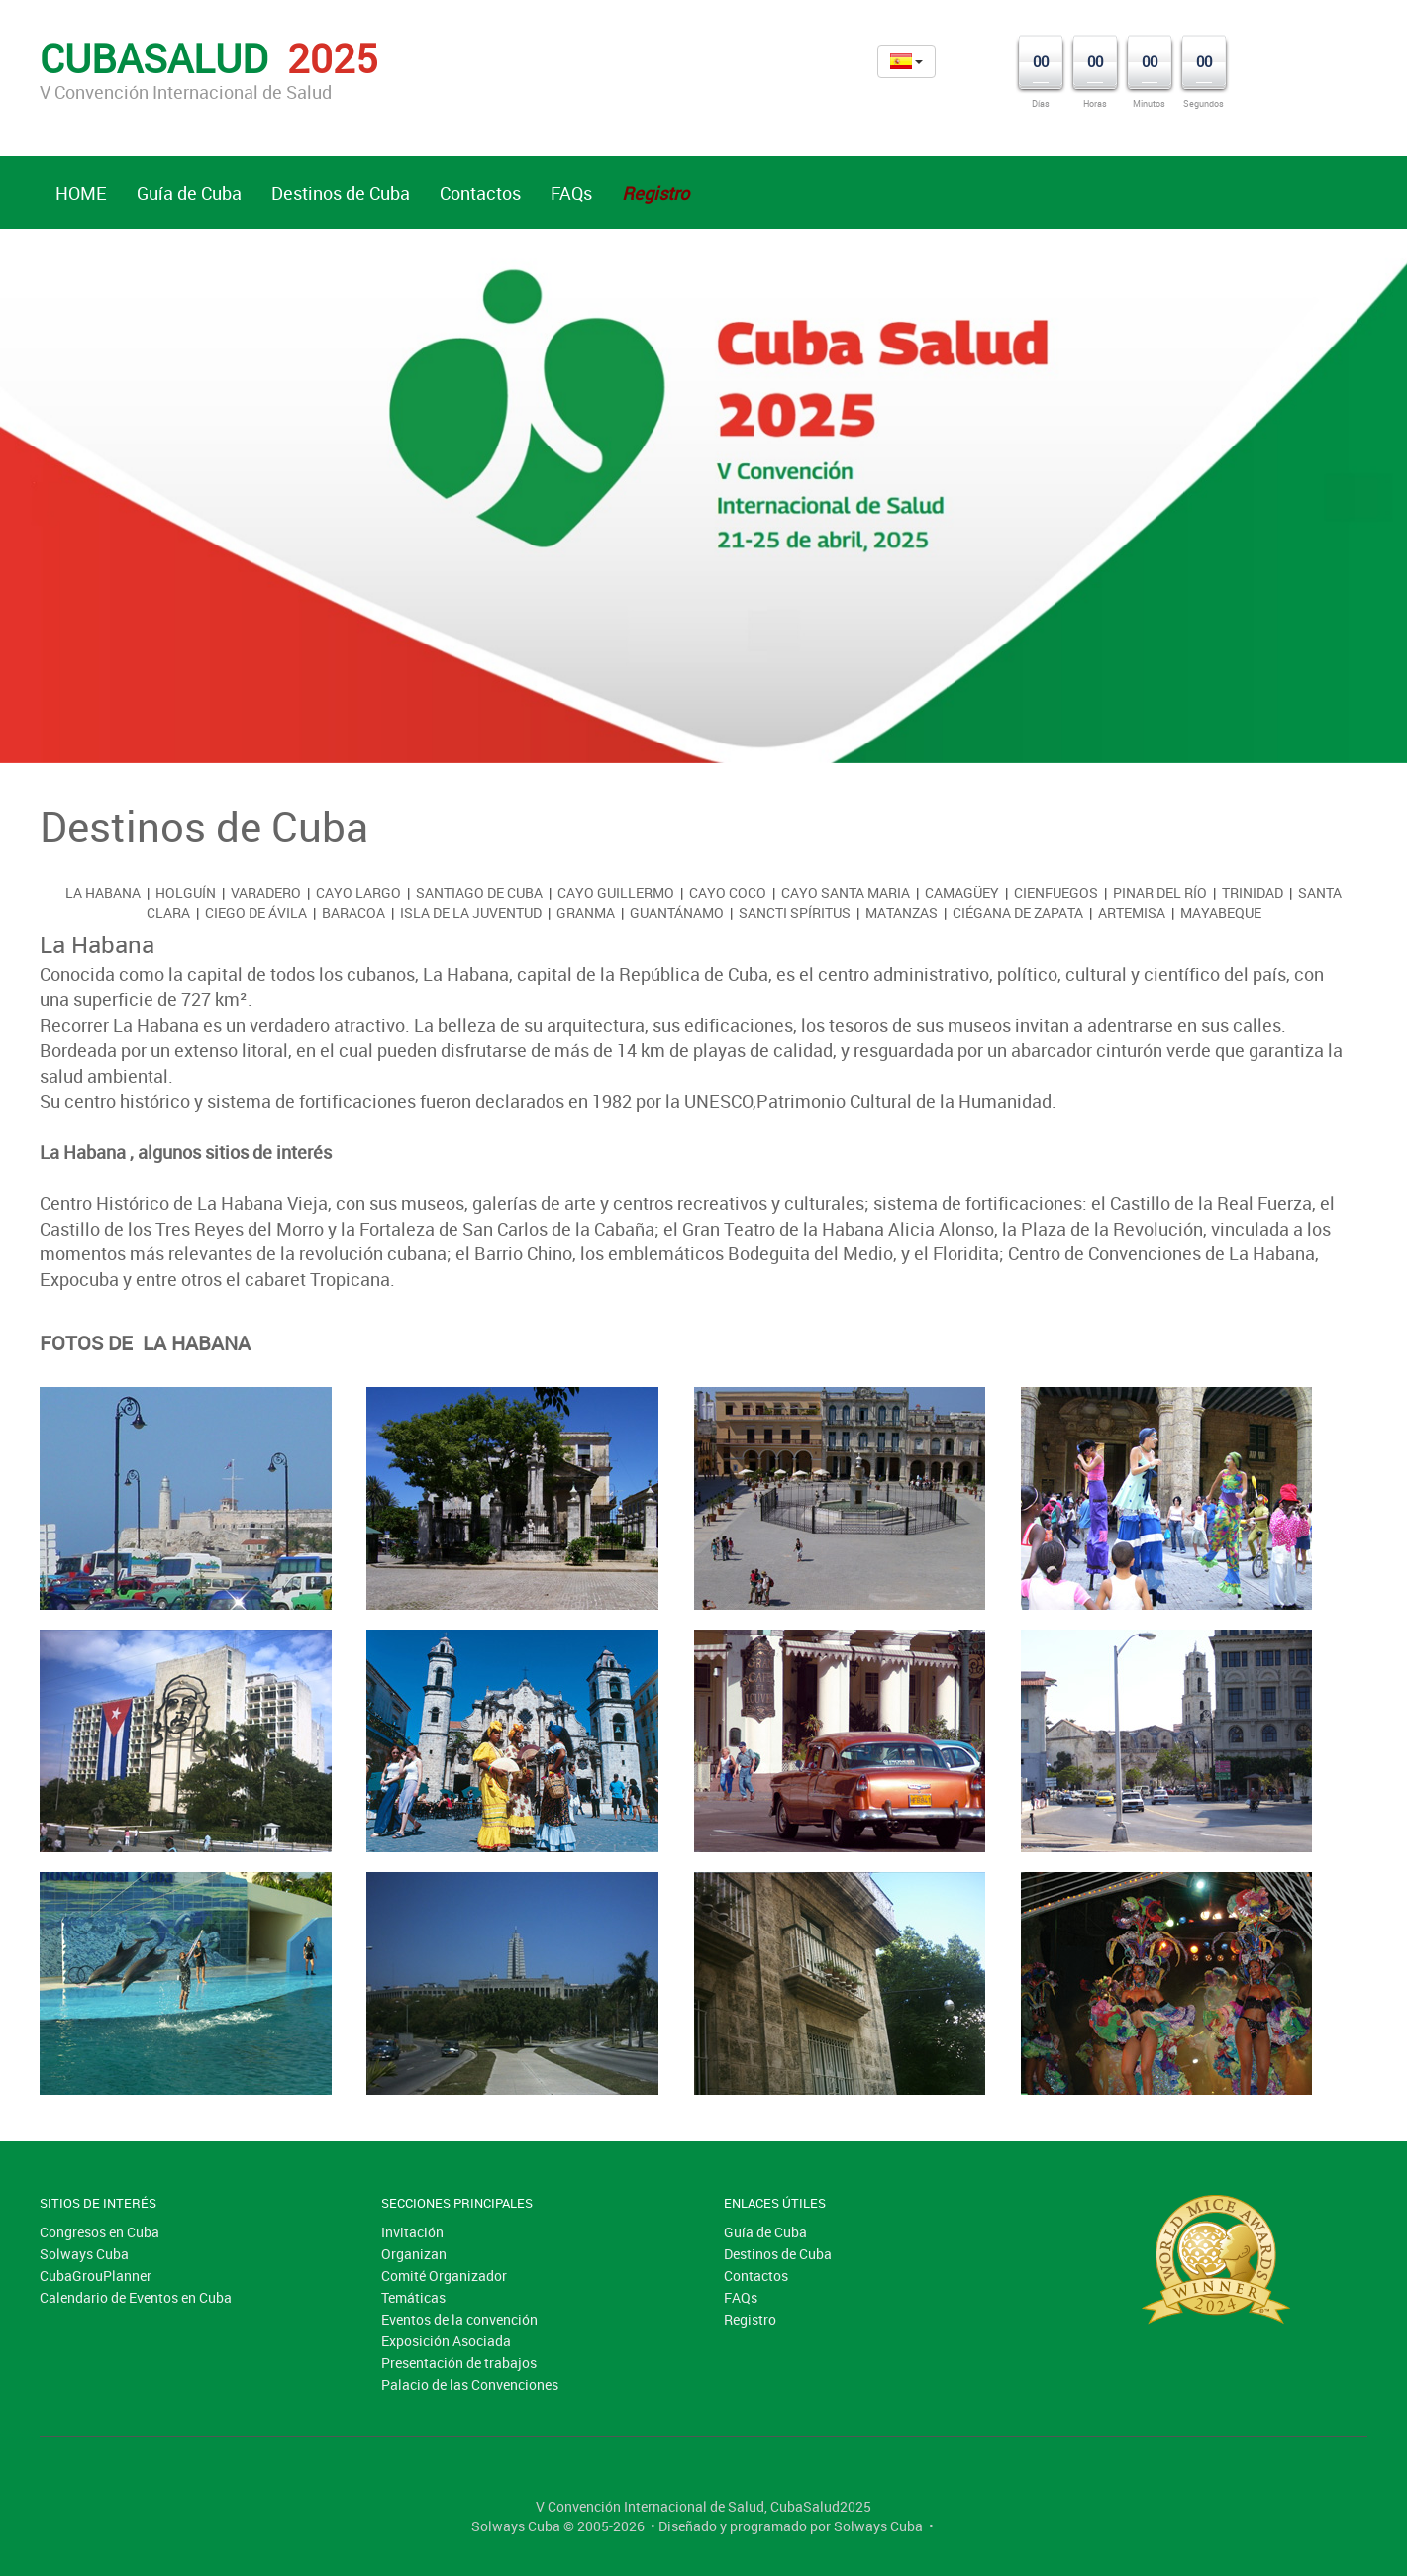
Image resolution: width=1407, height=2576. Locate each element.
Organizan (414, 2253)
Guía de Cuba (189, 193)
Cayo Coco (727, 892)
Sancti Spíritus (795, 912)
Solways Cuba (84, 2253)
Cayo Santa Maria (845, 892)
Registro (750, 2319)
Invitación (412, 2232)
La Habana (103, 892)
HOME (81, 193)
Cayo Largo (358, 892)
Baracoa (353, 912)
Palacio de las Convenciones (469, 2384)
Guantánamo (677, 912)
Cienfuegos (1056, 892)
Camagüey (962, 892)
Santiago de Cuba (479, 892)
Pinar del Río (1160, 892)
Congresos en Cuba (99, 2232)
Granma (585, 912)
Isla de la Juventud (471, 912)
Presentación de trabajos (459, 2362)
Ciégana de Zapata (1018, 912)
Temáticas (413, 2297)
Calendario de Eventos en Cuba (136, 2297)
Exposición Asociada (446, 2340)
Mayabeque (1220, 912)
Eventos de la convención (459, 2319)
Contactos (480, 193)
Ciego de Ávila (256, 912)
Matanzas (901, 912)
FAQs (571, 193)
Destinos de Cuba (340, 193)
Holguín (185, 892)
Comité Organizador (444, 2275)
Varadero (266, 892)
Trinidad (1252, 892)
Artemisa (1131, 912)
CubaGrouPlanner (95, 2275)
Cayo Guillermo (615, 892)
